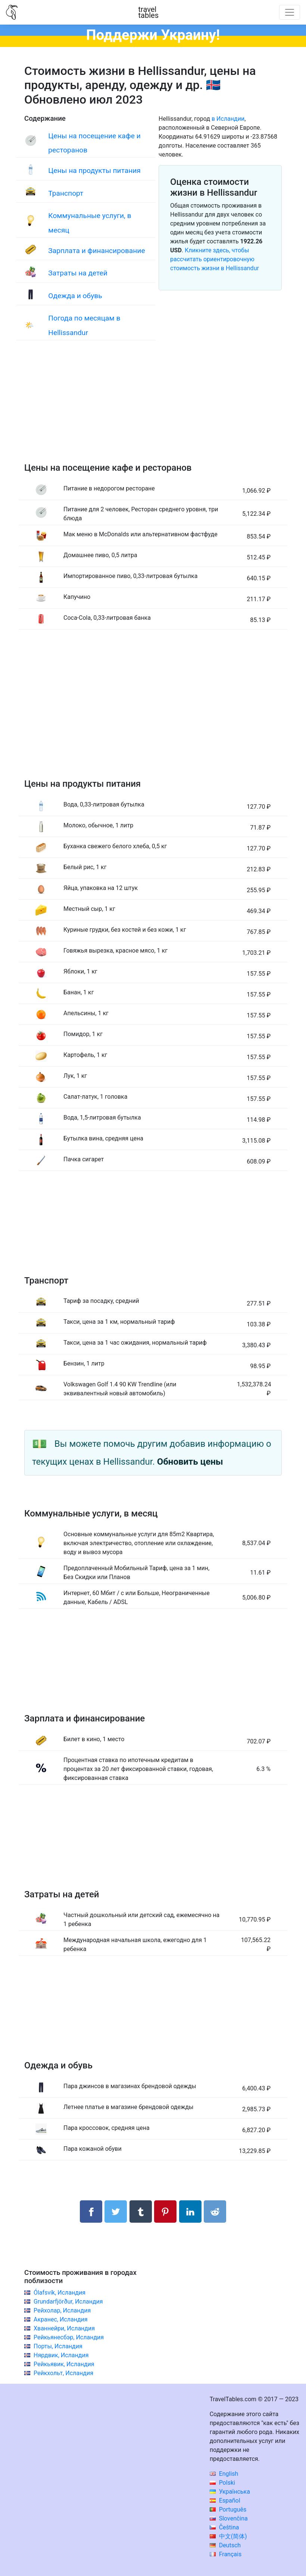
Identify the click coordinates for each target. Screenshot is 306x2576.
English (224, 2473)
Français (225, 2554)
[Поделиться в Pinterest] (165, 2211)
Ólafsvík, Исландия (59, 2292)
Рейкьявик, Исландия (64, 2364)
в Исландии (228, 118)
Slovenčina (229, 2518)
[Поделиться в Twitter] (115, 2211)
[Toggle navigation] (289, 12)
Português (228, 2509)
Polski (222, 2482)
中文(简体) (228, 2536)
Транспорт (65, 193)
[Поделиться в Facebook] (91, 2211)
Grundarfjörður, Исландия (68, 2301)
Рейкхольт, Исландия (63, 2373)
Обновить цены (190, 1461)
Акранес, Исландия (61, 2319)
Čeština (224, 2527)
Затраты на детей (77, 273)
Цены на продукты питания (94, 170)
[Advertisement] (153, 409)
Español (225, 2500)
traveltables (148, 12)
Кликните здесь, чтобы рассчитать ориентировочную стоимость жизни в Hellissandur (214, 259)
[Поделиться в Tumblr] (140, 2211)
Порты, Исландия (58, 2346)
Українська (230, 2491)
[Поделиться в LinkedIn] (190, 2211)
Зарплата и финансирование (96, 250)
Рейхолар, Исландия (62, 2310)
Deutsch (225, 2545)
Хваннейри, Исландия (64, 2328)
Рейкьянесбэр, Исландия (69, 2337)
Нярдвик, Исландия (61, 2355)
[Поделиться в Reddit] (215, 2211)
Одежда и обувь (75, 295)
